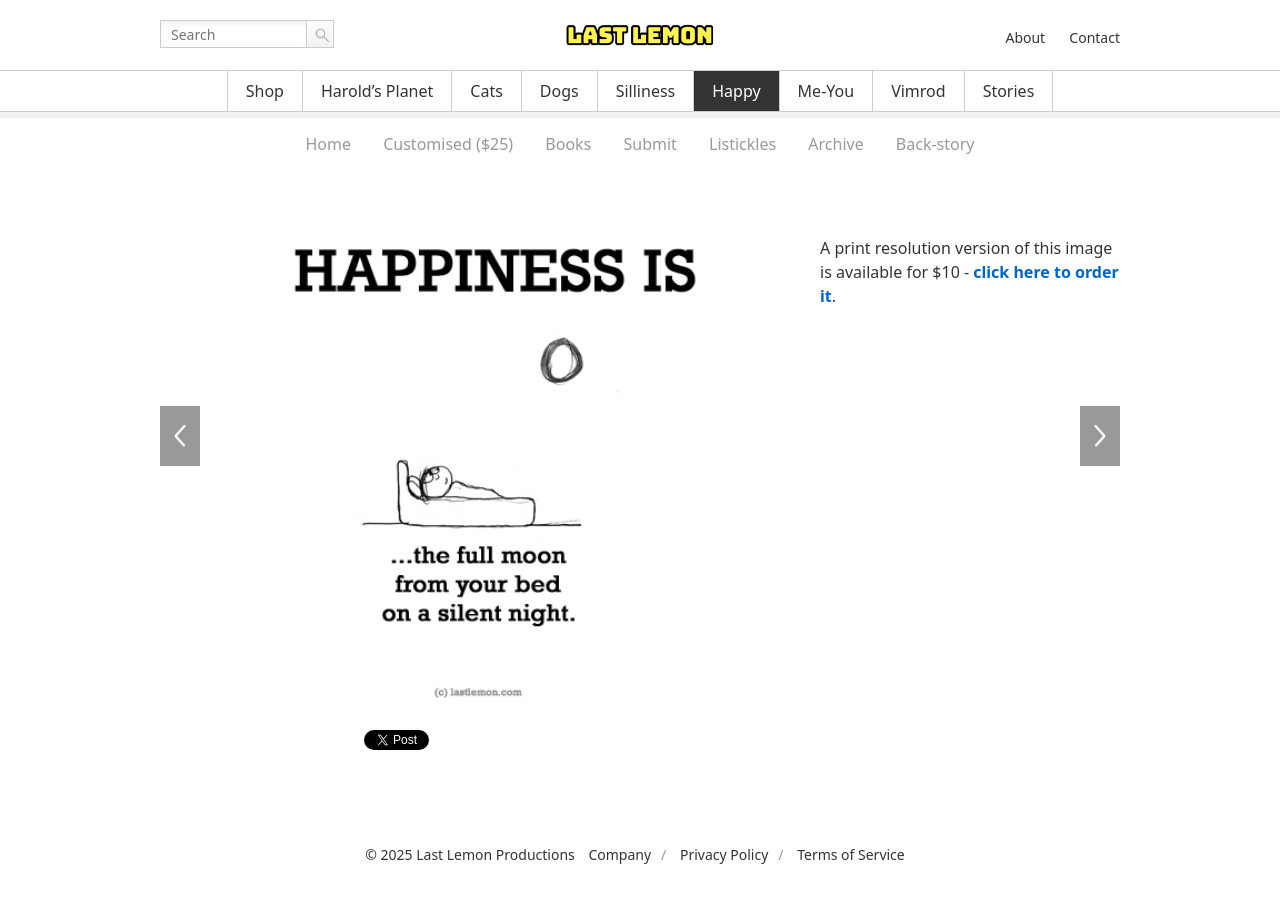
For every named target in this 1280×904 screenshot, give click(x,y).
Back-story (935, 144)
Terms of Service (851, 854)
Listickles (742, 144)
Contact (1094, 37)
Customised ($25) (448, 144)
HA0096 (180, 436)
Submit (649, 144)
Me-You (826, 91)
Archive (835, 144)
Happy (736, 91)
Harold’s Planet (377, 91)
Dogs (559, 91)
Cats (486, 91)
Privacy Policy (724, 854)
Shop (265, 91)
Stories (1009, 91)
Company (619, 854)
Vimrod (918, 91)
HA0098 (1100, 436)
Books (568, 144)
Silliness (646, 91)
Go (320, 34)
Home (328, 144)
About (1025, 37)
